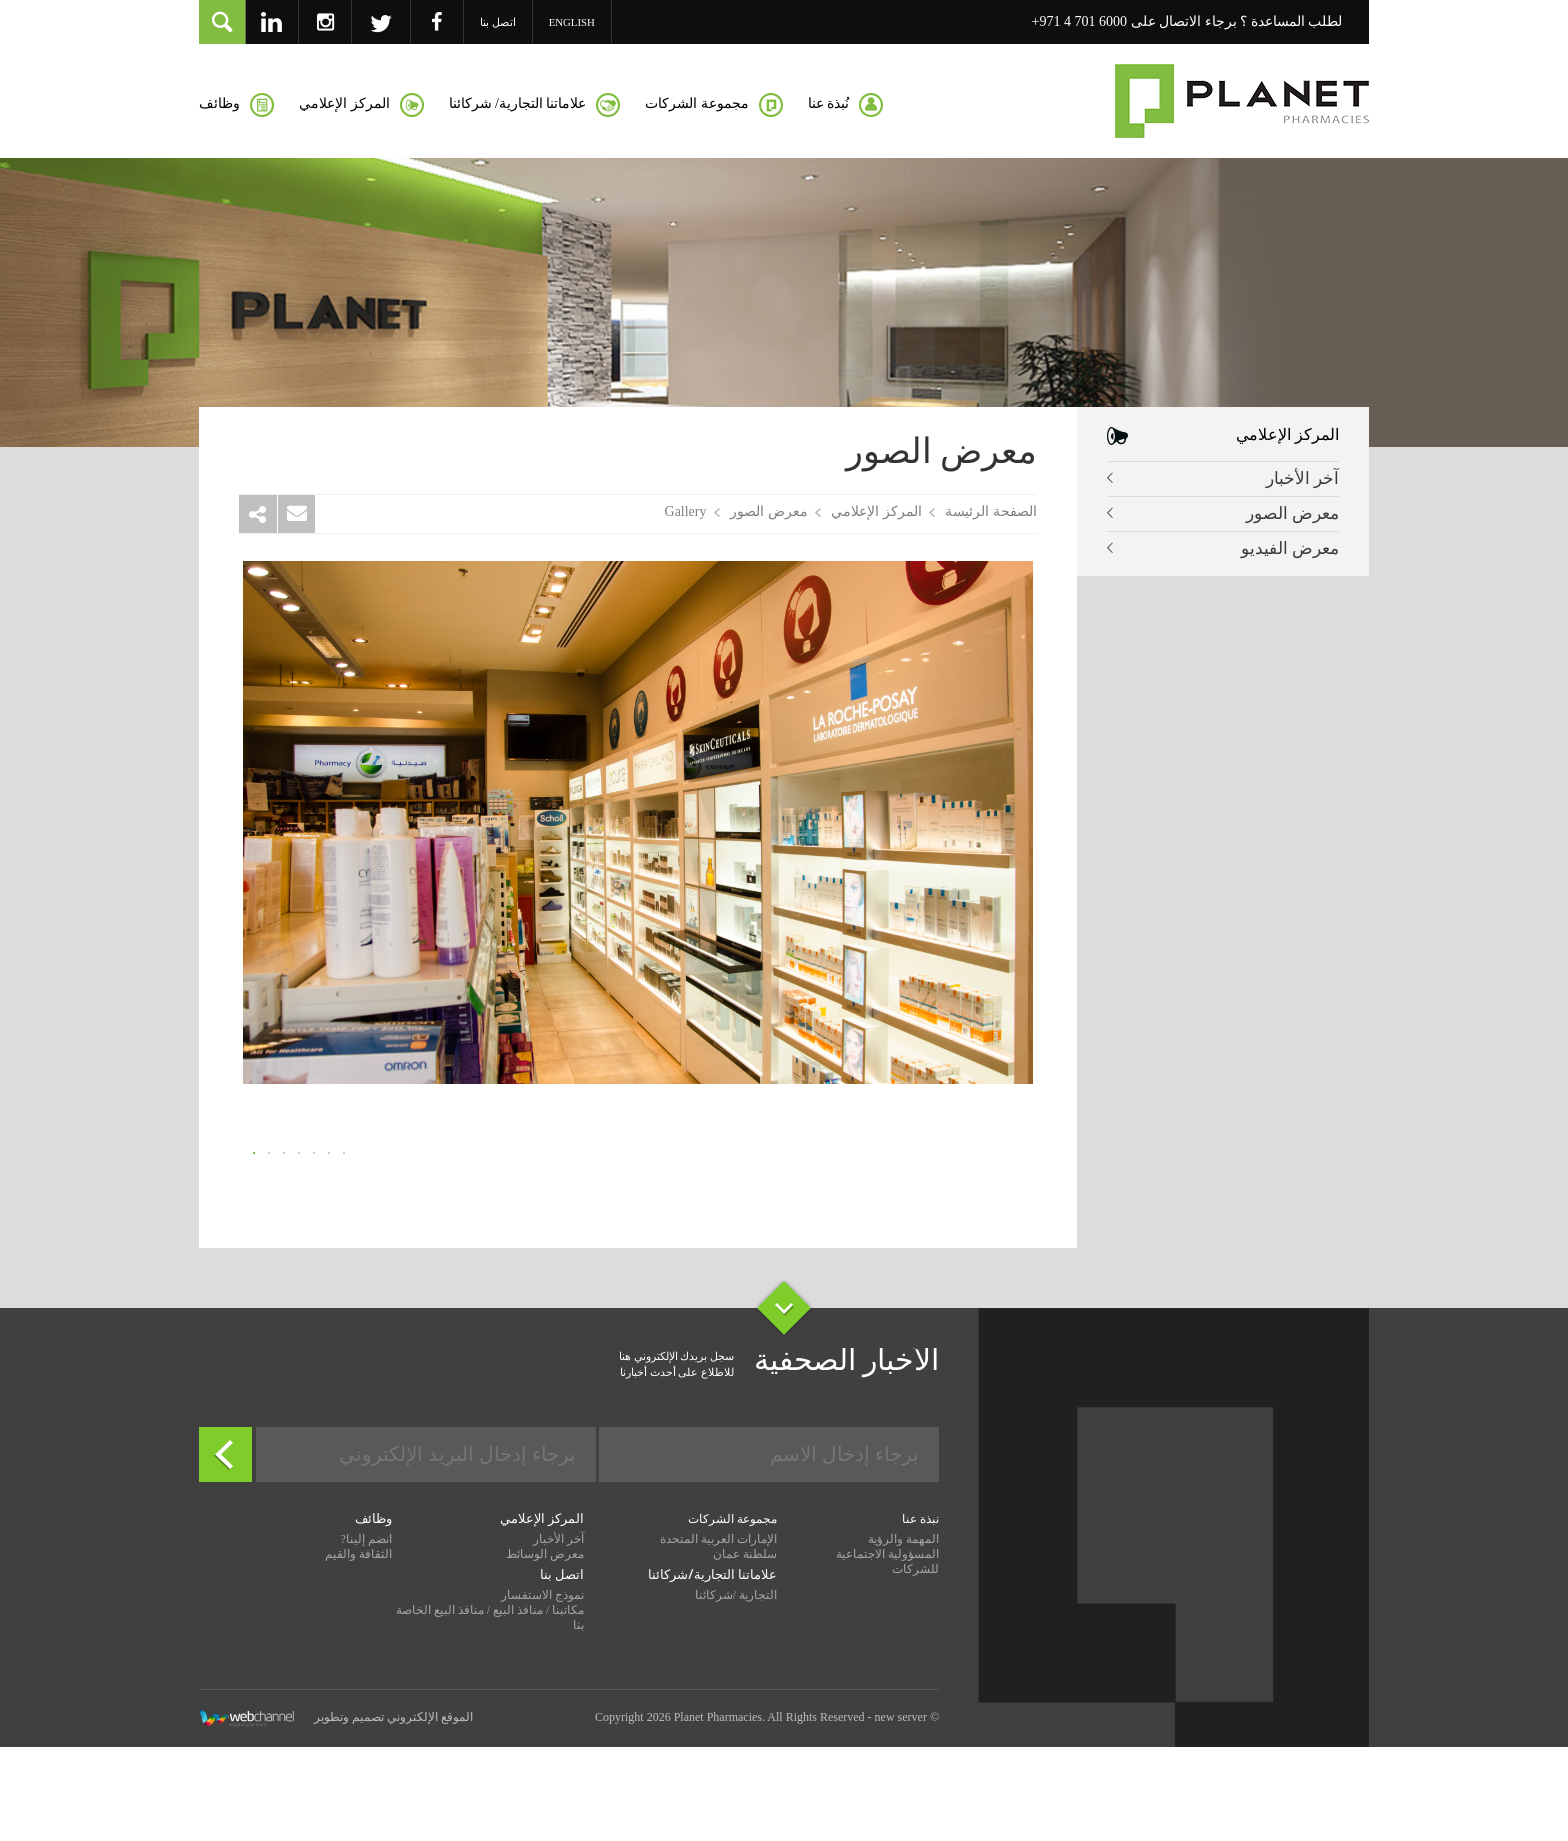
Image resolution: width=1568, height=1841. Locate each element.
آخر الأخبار (1302, 478)
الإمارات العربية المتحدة (718, 1639)
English (572, 22)
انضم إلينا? (365, 1639)
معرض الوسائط (545, 1654)
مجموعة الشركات (732, 1619)
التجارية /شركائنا (736, 1695)
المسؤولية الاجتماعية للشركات (887, 1661)
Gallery (686, 511)
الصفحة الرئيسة (991, 511)
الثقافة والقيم (358, 1654)
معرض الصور (1292, 513)
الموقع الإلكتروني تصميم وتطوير (336, 1818)
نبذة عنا (920, 1619)
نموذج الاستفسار (542, 1695)
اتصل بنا (498, 22)
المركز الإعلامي (876, 511)
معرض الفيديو (1290, 548)
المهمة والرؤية (903, 1639)
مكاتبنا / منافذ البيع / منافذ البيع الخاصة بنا (490, 1717)
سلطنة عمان (745, 1654)
